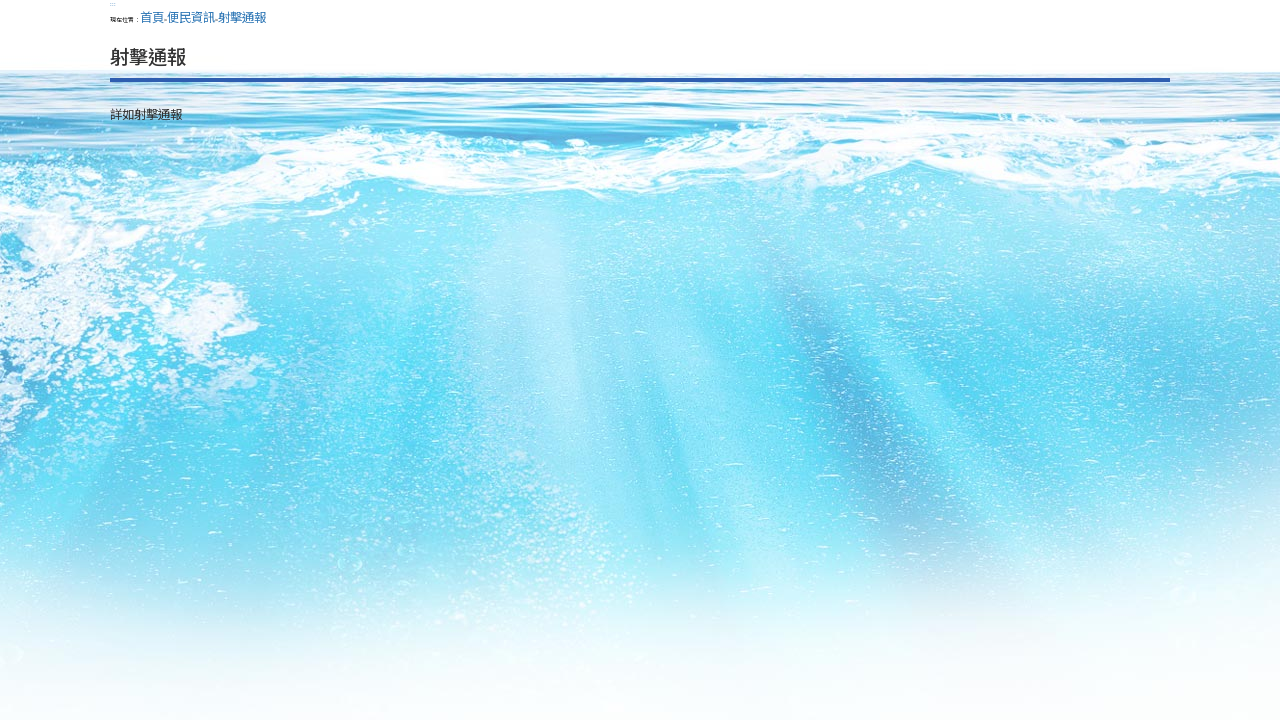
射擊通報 (242, 17)
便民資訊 (191, 17)
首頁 (152, 17)
